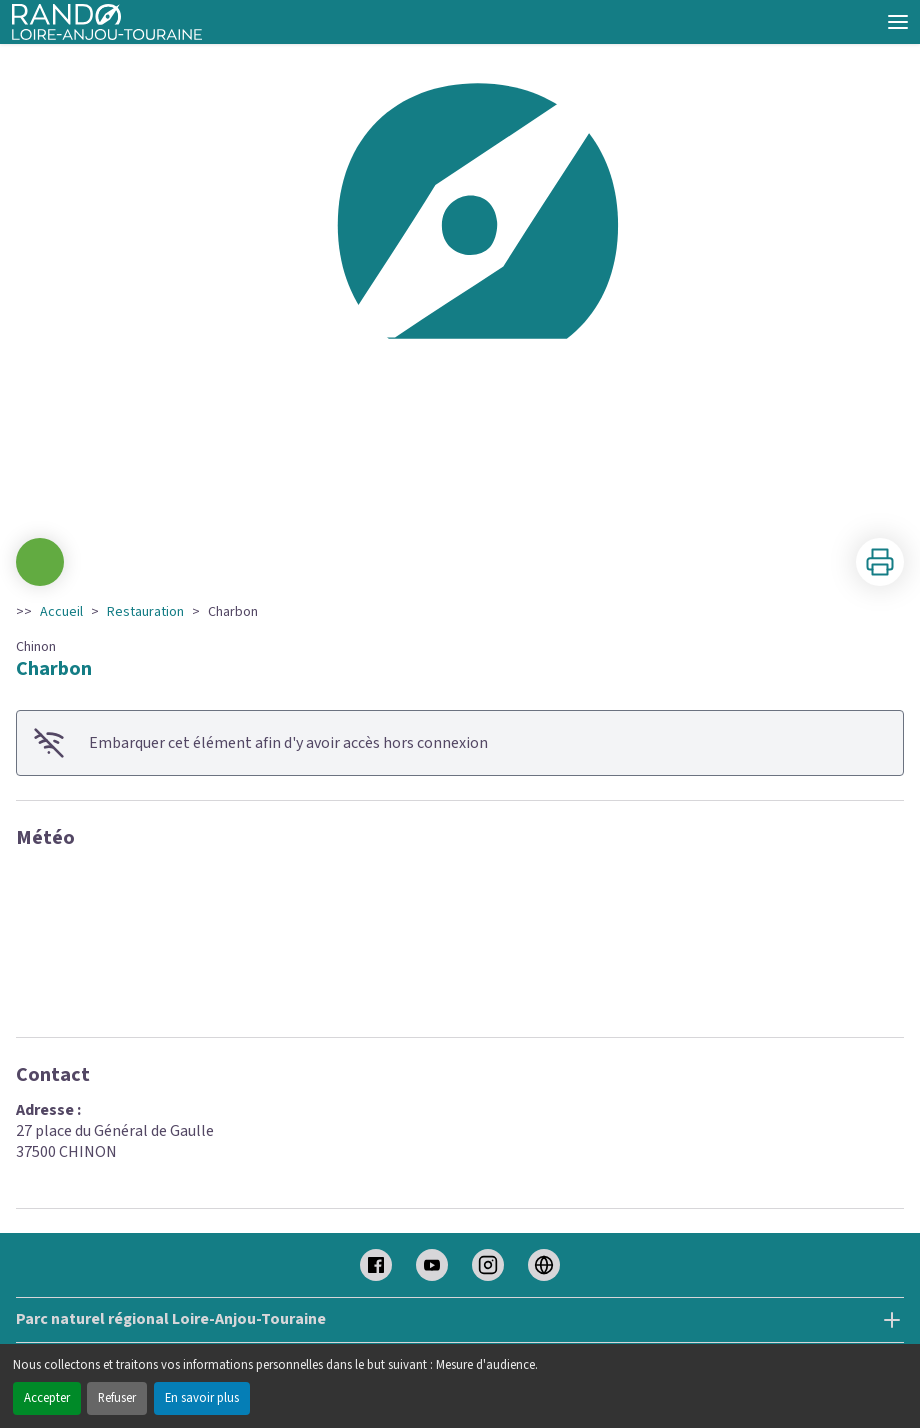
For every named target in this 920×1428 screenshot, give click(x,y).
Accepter (47, 1398)
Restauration (145, 612)
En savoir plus (202, 1398)
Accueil (61, 612)
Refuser (117, 1398)
